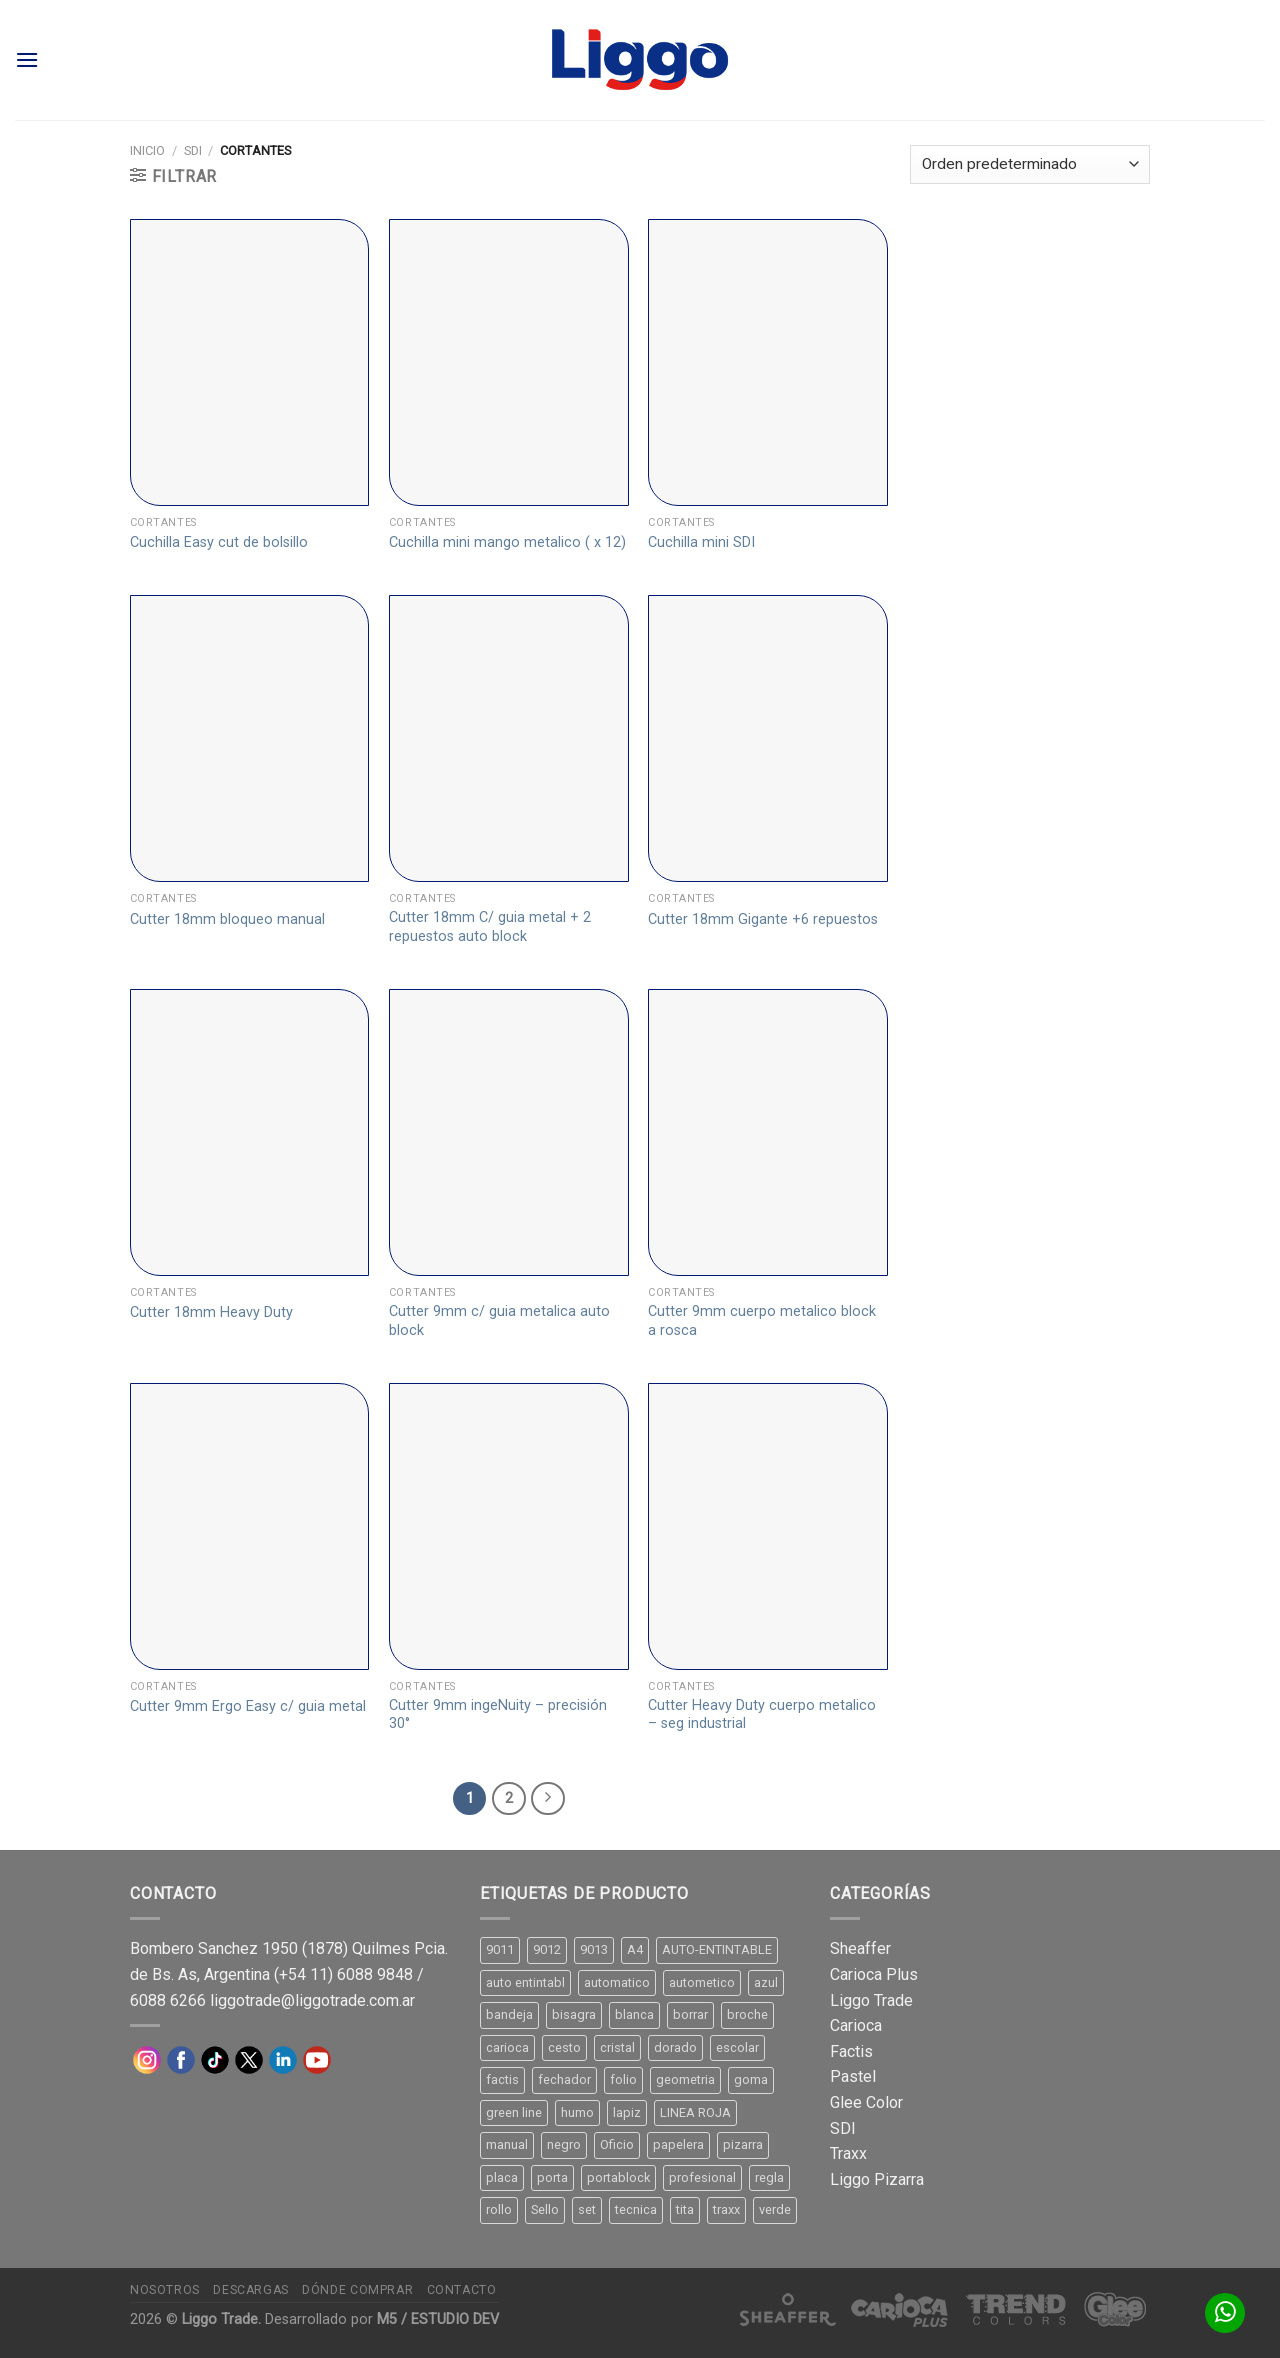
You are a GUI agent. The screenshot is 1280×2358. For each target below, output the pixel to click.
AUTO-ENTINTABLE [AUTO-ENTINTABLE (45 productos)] (717, 1949)
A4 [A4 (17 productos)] (635, 1949)
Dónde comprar (357, 2290)
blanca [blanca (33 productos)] (634, 2014)
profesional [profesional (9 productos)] (702, 2177)
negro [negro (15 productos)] (564, 2144)
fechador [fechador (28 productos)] (564, 2079)
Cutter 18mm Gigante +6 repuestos (763, 919)
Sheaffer (860, 1948)
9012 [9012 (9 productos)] (547, 1949)
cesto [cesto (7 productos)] (564, 2047)
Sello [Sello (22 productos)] (545, 2209)
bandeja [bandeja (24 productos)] (509, 2014)
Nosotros (165, 2290)
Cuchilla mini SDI (701, 542)
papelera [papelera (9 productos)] (678, 2144)
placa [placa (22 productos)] (502, 2177)
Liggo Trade (871, 2000)
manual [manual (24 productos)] (507, 2144)
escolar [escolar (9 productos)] (737, 2047)
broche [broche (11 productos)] (747, 2014)
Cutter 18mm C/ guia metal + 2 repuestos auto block (490, 927)
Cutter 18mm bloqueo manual (227, 919)
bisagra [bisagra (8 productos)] (574, 2014)
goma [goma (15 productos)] (751, 2079)
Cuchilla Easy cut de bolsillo (219, 542)
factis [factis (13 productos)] (502, 2079)
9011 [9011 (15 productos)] (500, 1949)
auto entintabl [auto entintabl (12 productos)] (525, 1982)
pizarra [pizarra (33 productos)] (743, 2144)
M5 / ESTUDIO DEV (438, 2319)
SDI (193, 150)
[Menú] (27, 59)
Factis (851, 2051)
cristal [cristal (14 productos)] (617, 2047)
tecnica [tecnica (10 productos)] (636, 2209)
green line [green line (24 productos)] (514, 2112)
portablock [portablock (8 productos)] (618, 2177)
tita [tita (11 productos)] (685, 2209)
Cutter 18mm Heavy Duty (211, 1312)
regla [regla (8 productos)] (769, 2177)
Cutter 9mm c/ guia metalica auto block (499, 1321)
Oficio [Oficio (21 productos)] (617, 2144)
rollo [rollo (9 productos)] (499, 2209)
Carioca (856, 2025)
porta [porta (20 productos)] (552, 2177)
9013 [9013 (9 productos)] (594, 1949)
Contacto (462, 2290)
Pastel (853, 2076)
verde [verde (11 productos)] (775, 2209)
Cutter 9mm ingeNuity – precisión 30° (498, 1715)
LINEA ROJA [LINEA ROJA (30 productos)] (695, 2112)
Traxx (848, 2153)
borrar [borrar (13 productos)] (690, 2014)
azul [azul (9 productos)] (766, 1982)
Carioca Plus (874, 1974)
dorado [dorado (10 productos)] (675, 2047)
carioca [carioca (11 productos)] (507, 2047)
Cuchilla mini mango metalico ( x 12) (507, 542)
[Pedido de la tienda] (1030, 164)
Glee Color (866, 2102)
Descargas (251, 2290)
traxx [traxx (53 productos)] (726, 2209)
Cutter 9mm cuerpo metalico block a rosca (762, 1321)
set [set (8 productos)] (587, 2209)
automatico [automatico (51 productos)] (617, 1982)
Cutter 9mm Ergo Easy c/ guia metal (248, 1706)
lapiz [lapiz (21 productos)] (627, 2112)
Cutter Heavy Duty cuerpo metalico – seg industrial (762, 1715)
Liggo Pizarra (877, 2179)
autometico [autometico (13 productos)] (702, 1982)
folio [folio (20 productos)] (623, 2079)
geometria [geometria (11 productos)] (685, 2079)
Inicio (147, 150)
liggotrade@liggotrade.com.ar (312, 2000)
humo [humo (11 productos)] (577, 2112)
